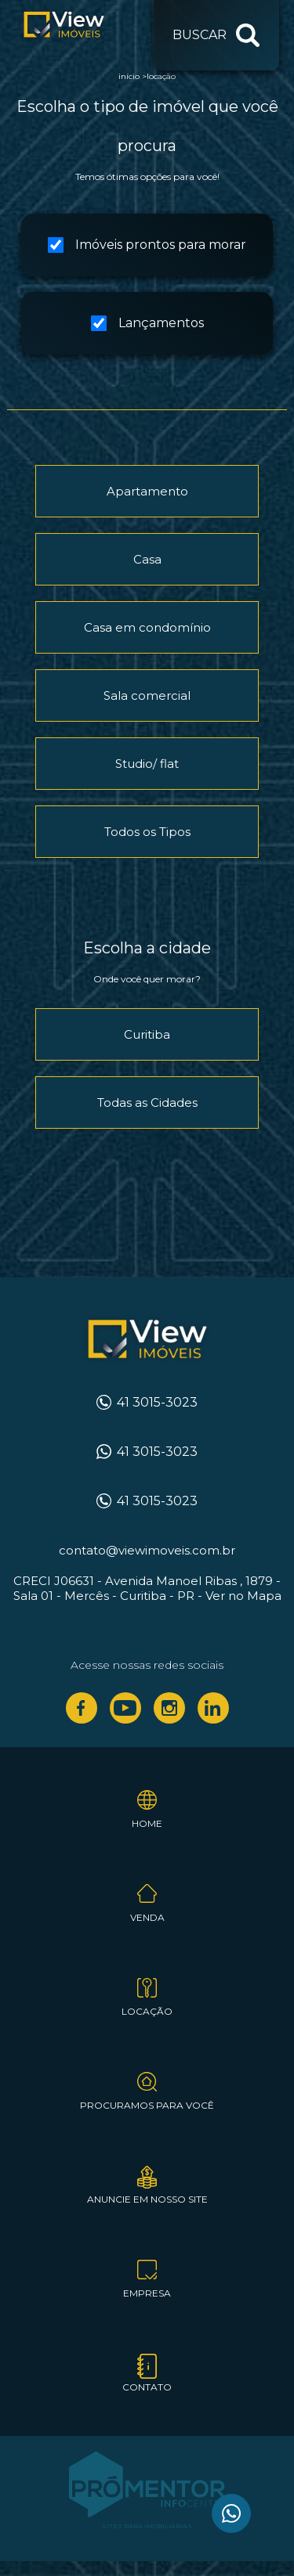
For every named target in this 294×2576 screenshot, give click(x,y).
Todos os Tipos (147, 831)
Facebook (81, 1708)
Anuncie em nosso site (147, 2199)
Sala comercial (147, 695)
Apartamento (147, 491)
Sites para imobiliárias (147, 2526)
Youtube (125, 1708)
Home (147, 1823)
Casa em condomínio (147, 627)
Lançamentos (147, 323)
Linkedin (213, 1708)
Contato (147, 2387)
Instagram (169, 1708)
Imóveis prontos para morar (147, 245)
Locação (161, 76)
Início (129, 76)
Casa (147, 559)
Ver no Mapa (243, 1595)
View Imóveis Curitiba (146, 1340)
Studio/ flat (147, 763)
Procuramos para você (147, 2105)
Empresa (147, 2293)
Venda (147, 1917)
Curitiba (147, 1034)
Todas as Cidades (147, 1102)
